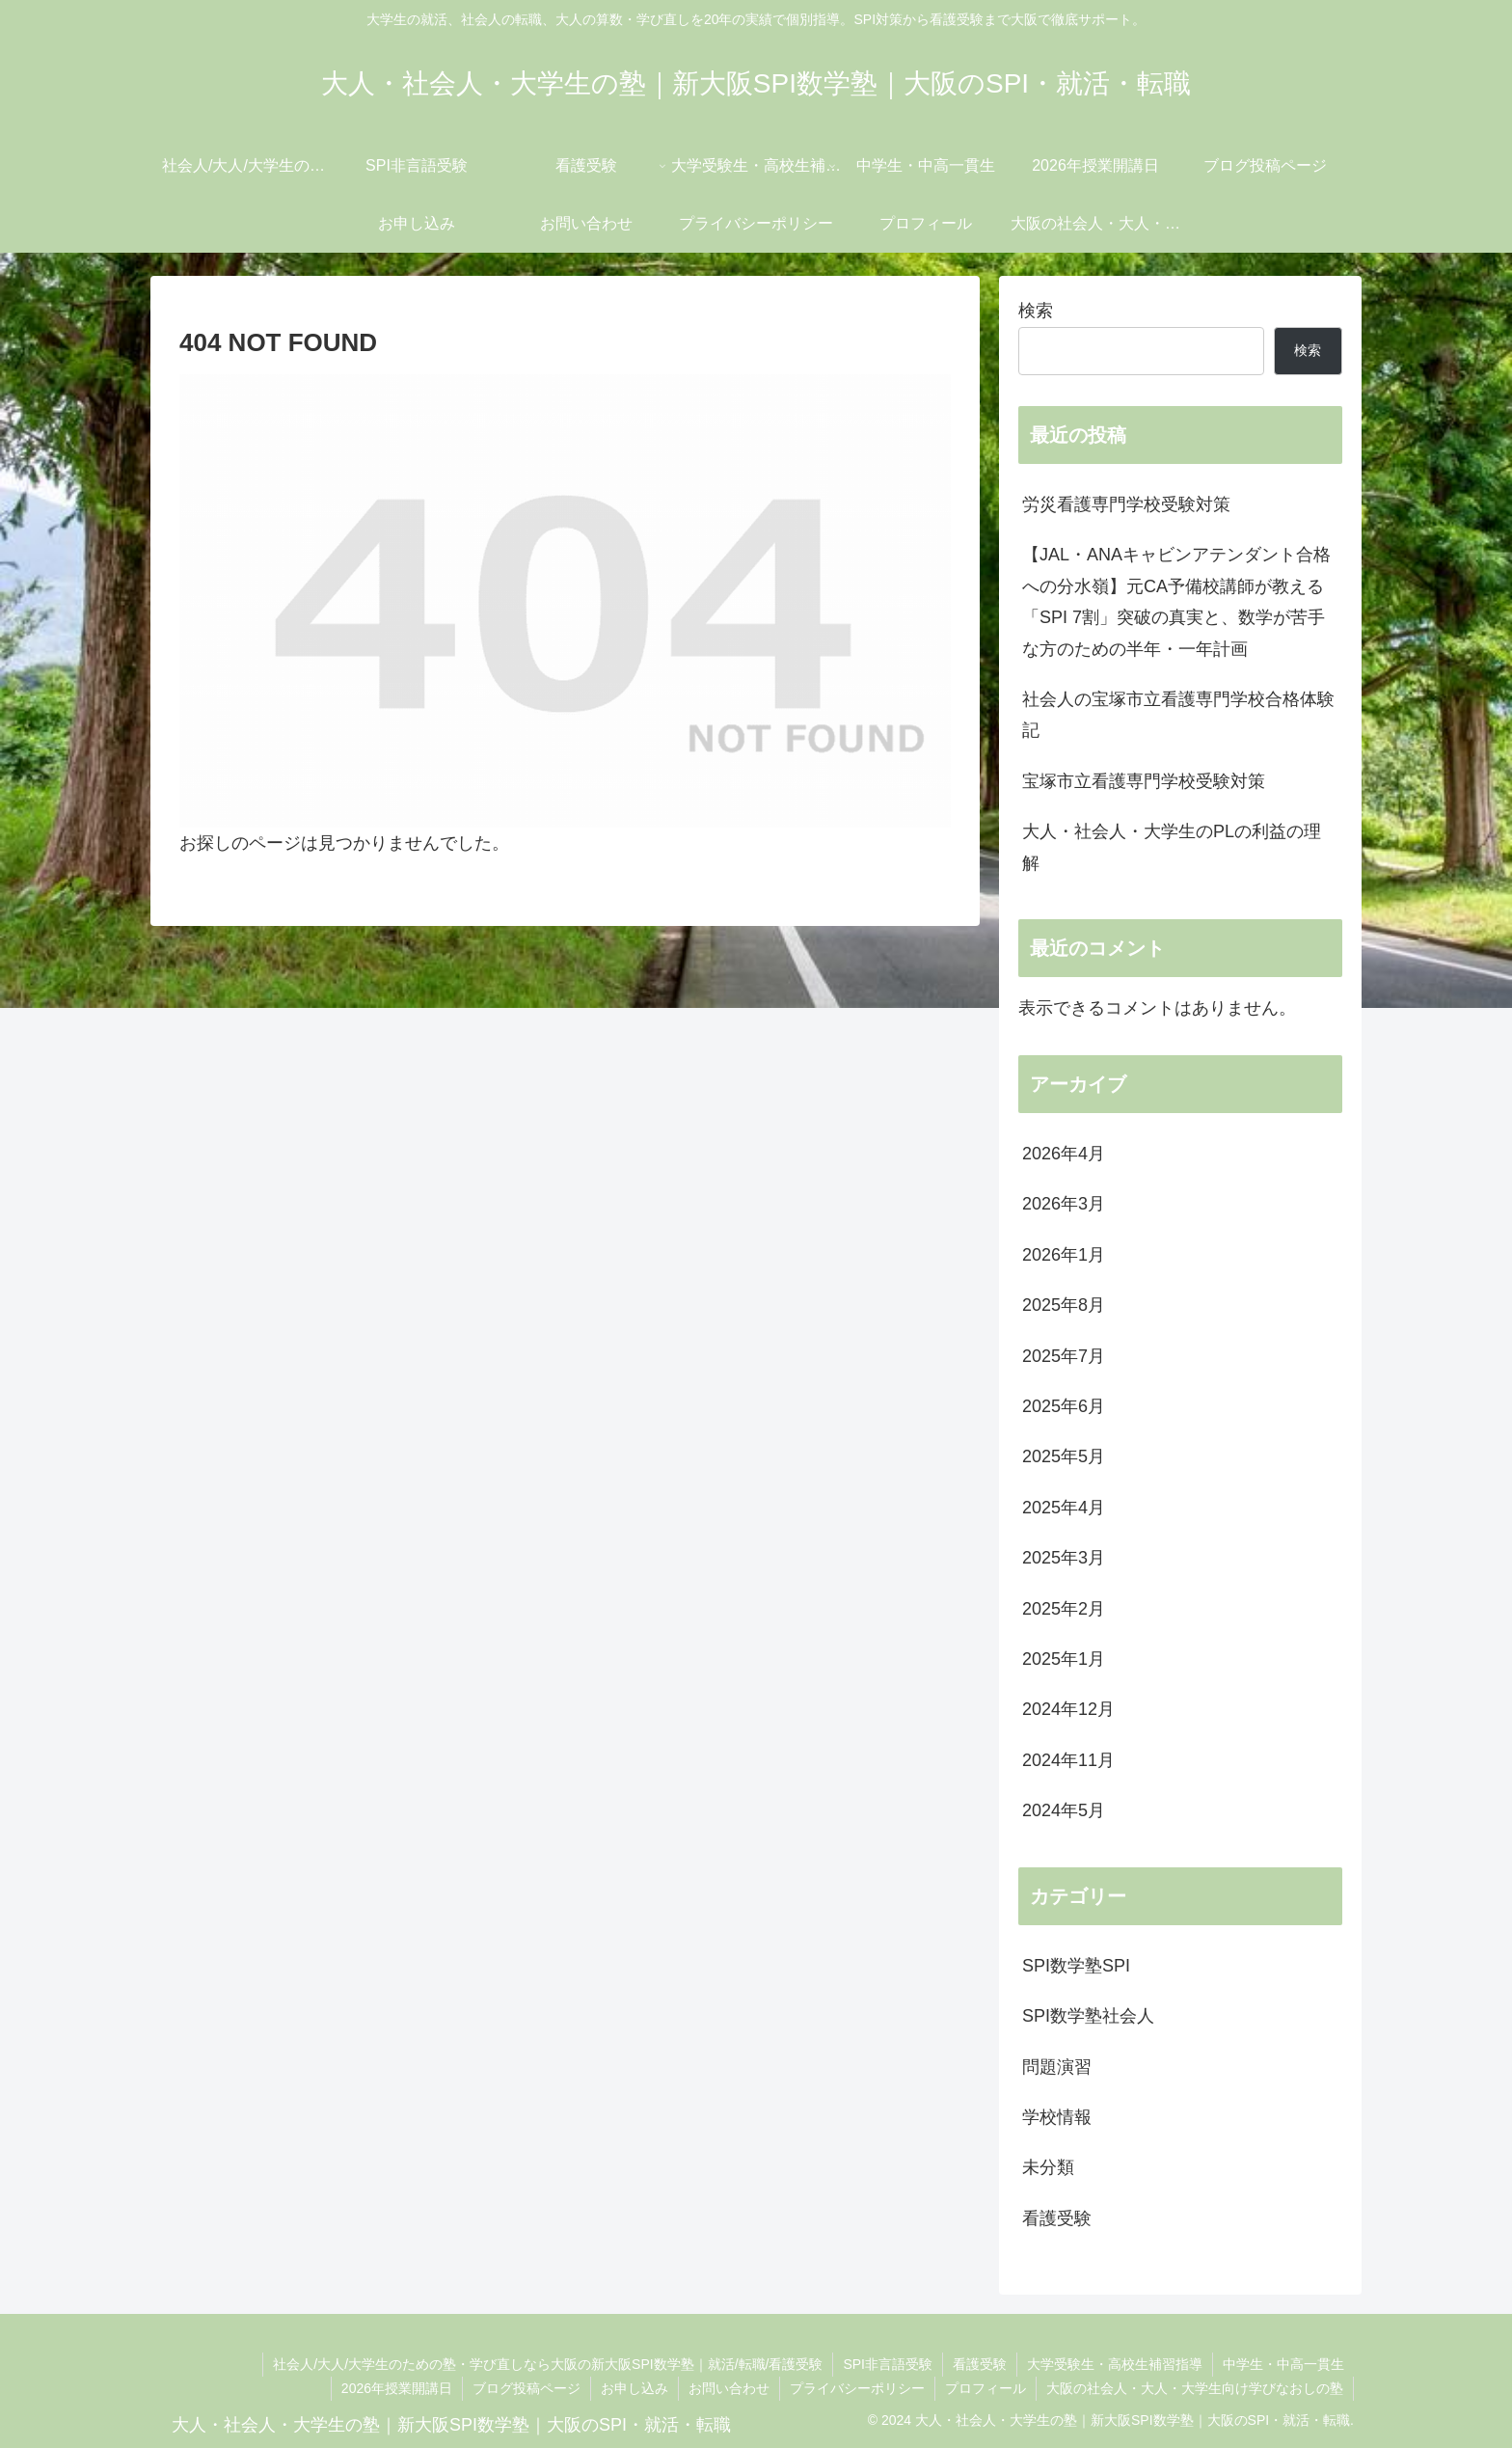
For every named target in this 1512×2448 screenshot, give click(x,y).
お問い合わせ (729, 2388)
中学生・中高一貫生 (1283, 2364)
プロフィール (985, 2388)
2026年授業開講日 (396, 2388)
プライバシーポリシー (857, 2388)
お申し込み (634, 2388)
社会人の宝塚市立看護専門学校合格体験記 (1178, 715)
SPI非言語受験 (887, 2364)
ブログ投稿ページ (526, 2388)
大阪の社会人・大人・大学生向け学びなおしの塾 (1194, 2388)
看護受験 (980, 2364)
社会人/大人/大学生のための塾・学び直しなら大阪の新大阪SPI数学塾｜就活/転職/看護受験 (548, 2364)
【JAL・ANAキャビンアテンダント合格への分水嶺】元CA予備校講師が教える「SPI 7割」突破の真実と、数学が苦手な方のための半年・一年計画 (1176, 601)
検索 (1035, 310)
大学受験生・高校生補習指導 (1114, 2364)
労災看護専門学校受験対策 (1126, 504)
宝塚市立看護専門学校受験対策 (1143, 781)
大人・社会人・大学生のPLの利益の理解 (1171, 847)
